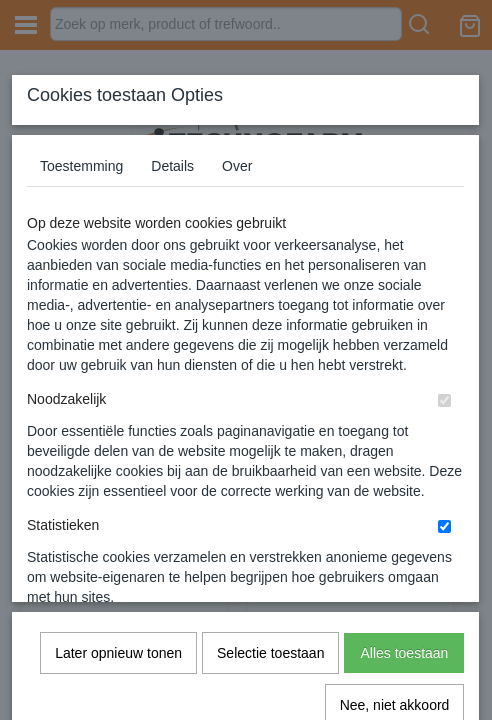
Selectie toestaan (270, 431)
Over (237, 166)
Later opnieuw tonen (118, 431)
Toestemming (81, 166)
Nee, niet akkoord (395, 483)
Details (172, 166)
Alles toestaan (404, 431)
